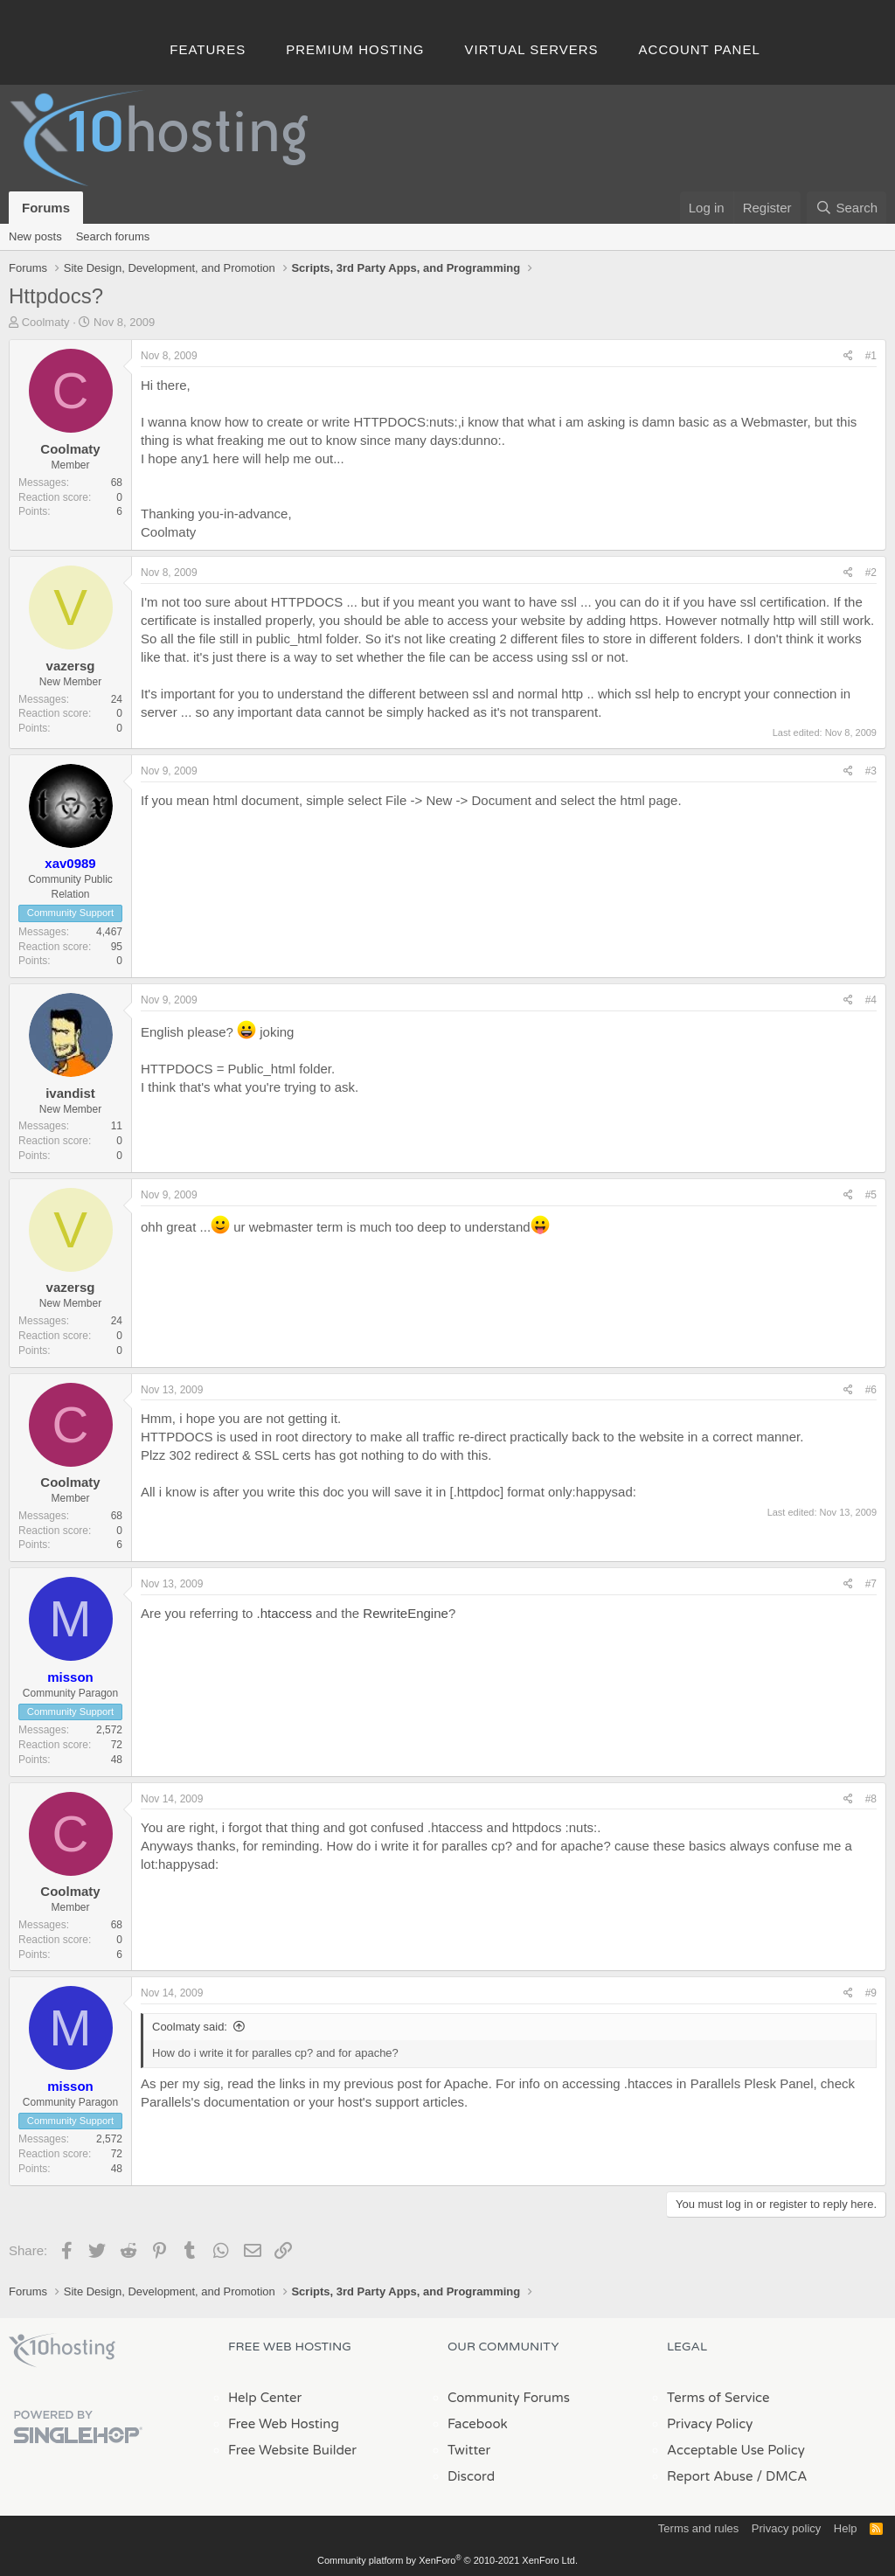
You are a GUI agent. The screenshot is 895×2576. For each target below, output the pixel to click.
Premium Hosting (355, 49)
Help (845, 2528)
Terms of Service (718, 2398)
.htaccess (284, 1613)
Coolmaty (46, 322)
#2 (871, 572)
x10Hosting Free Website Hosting (62, 2350)
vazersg (70, 665)
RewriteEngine (405, 1613)
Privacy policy (786, 2528)
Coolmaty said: (189, 2026)
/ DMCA (781, 2476)
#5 (871, 1195)
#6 (871, 1390)
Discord (471, 2476)
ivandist (70, 1093)
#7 (871, 1584)
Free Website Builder (292, 2450)
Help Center (265, 2398)
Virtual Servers (532, 49)
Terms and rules (698, 2528)
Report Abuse (710, 2476)
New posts (35, 236)
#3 (871, 771)
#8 (871, 1799)
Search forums (113, 236)
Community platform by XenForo (447, 2560)
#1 (871, 356)
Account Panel (699, 49)
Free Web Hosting (283, 2424)
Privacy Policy (710, 2424)
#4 (871, 1000)
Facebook (478, 2424)
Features (208, 49)
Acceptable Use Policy (736, 2450)
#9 (871, 1993)
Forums (46, 207)
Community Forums (509, 2398)
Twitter (469, 2450)
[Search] (846, 207)
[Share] (848, 356)
